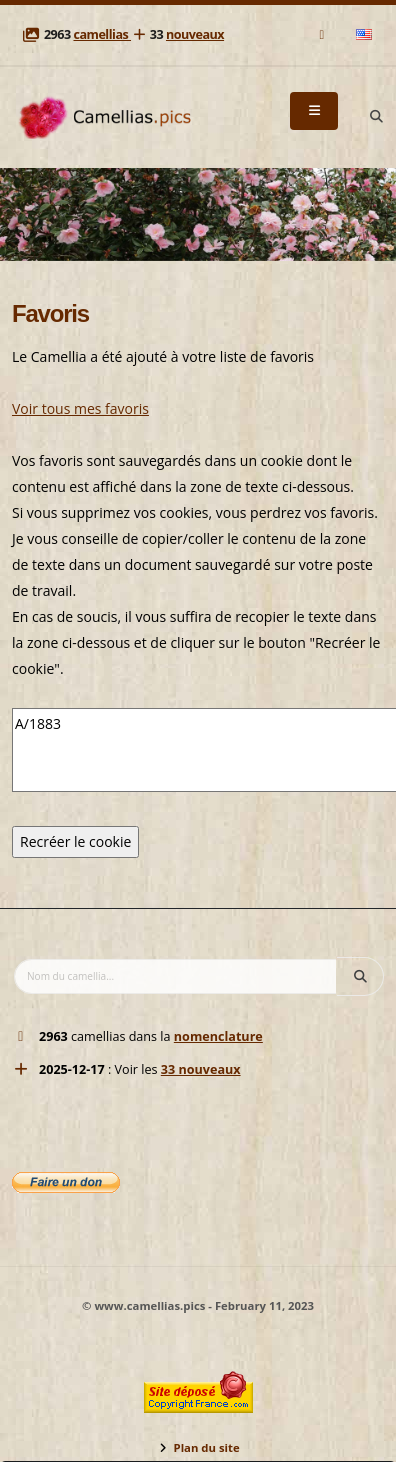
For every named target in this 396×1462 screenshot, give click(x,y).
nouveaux (195, 34)
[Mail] (323, 34)
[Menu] (314, 111)
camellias (102, 34)
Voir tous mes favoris (80, 408)
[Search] (376, 117)
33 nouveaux (201, 1069)
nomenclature (218, 1036)
